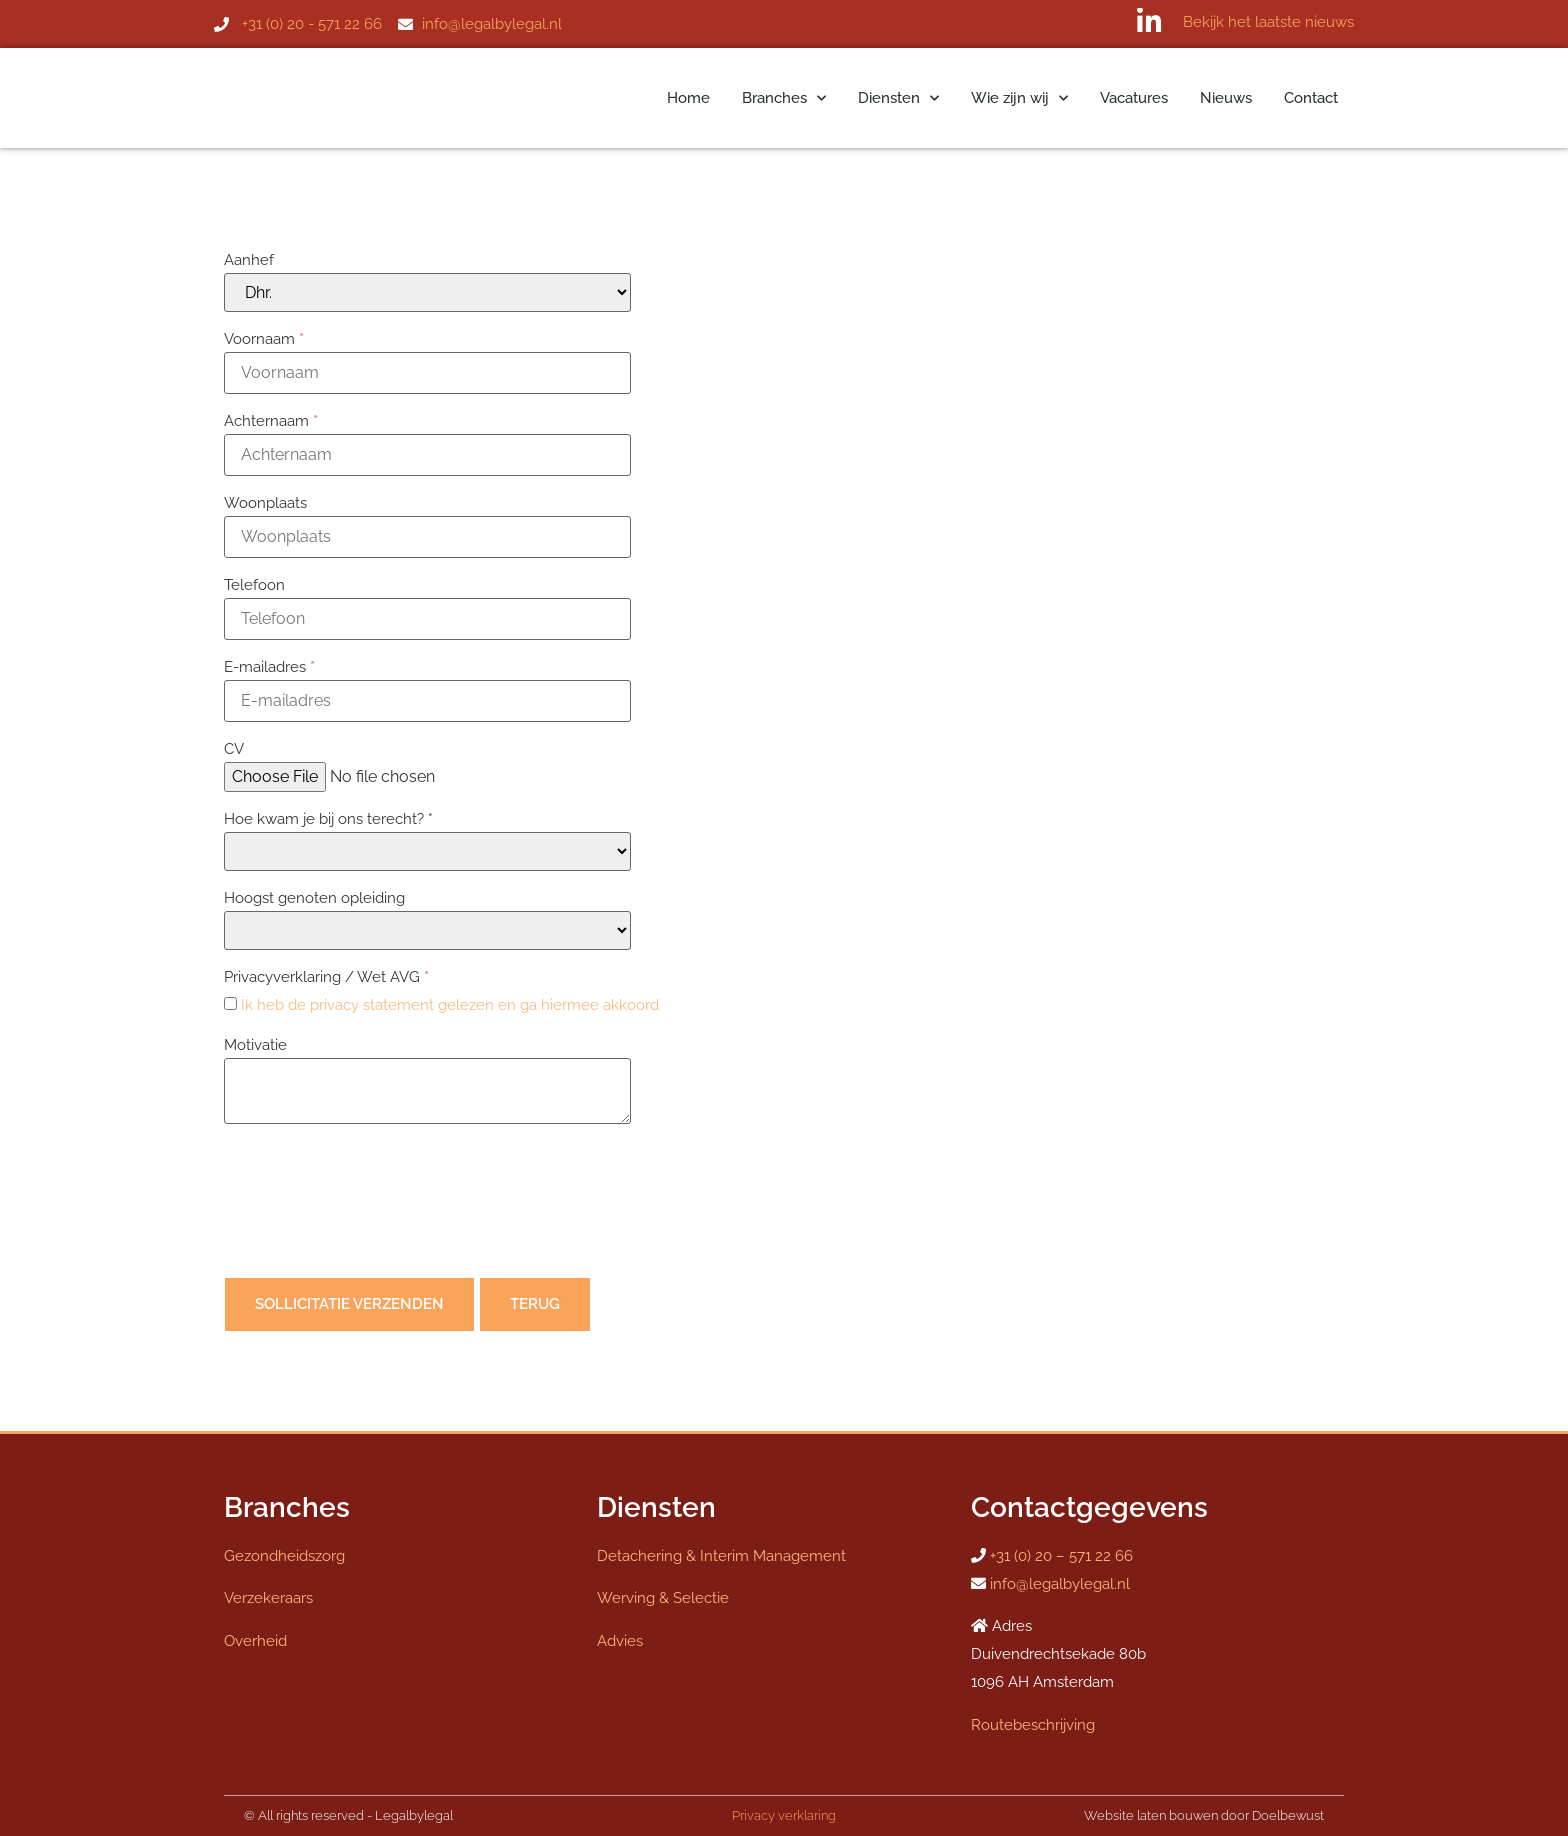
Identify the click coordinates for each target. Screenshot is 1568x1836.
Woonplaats (265, 503)
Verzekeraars (268, 1598)
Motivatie (255, 1045)
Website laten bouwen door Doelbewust (1204, 1815)
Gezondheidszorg (284, 1556)
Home (688, 98)
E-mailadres (269, 667)
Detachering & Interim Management (721, 1556)
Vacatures (1134, 98)
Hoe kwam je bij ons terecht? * (328, 819)
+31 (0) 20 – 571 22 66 (1061, 1556)
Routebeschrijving (1033, 1725)
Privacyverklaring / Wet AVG (326, 977)
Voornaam (264, 339)
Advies (620, 1641)
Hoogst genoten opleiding (314, 898)
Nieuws (1226, 98)
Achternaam (271, 421)
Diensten (898, 98)
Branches (784, 98)
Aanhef (249, 260)
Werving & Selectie (663, 1598)
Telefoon (254, 585)
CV (234, 749)
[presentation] (376, 1205)
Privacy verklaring (784, 1815)
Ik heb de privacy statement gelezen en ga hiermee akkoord (450, 1005)
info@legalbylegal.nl (1060, 1584)
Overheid (255, 1641)
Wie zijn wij (1019, 98)
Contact (1311, 98)
